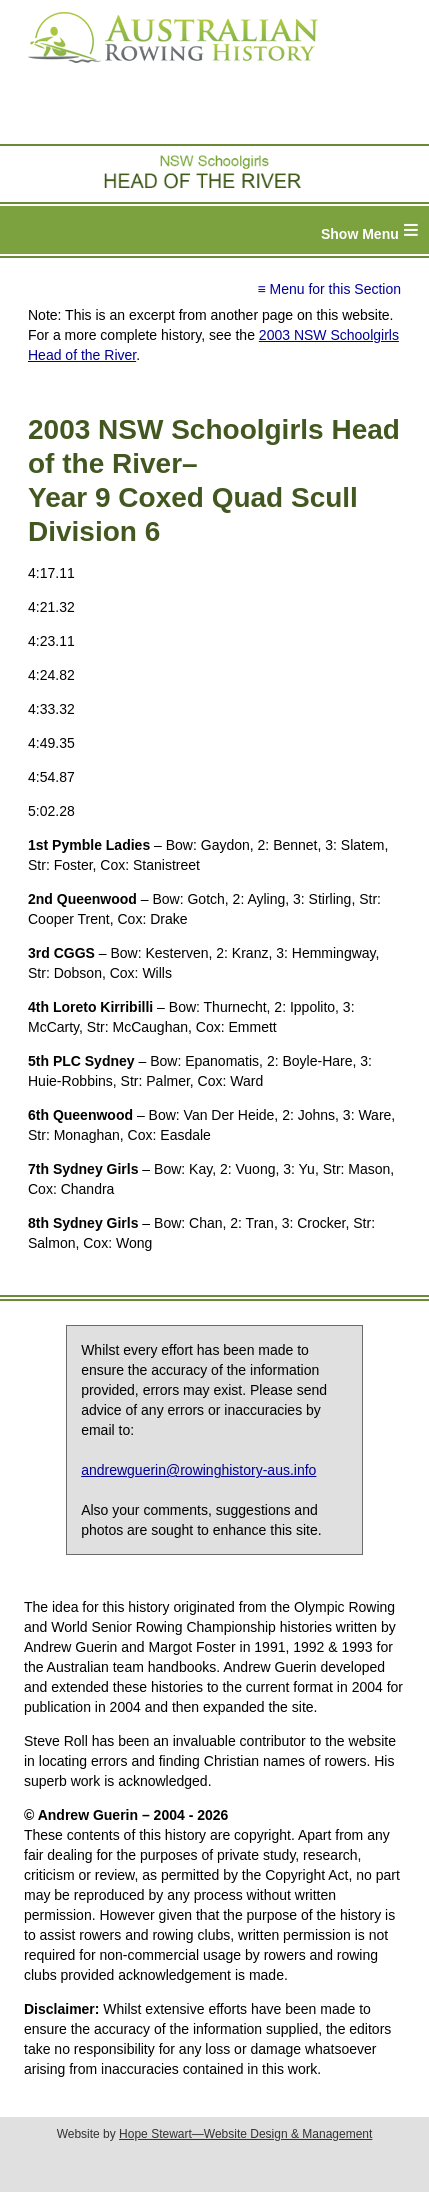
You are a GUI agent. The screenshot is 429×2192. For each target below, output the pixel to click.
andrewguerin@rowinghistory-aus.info (198, 1470)
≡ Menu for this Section (329, 289)
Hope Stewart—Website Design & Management (245, 2134)
